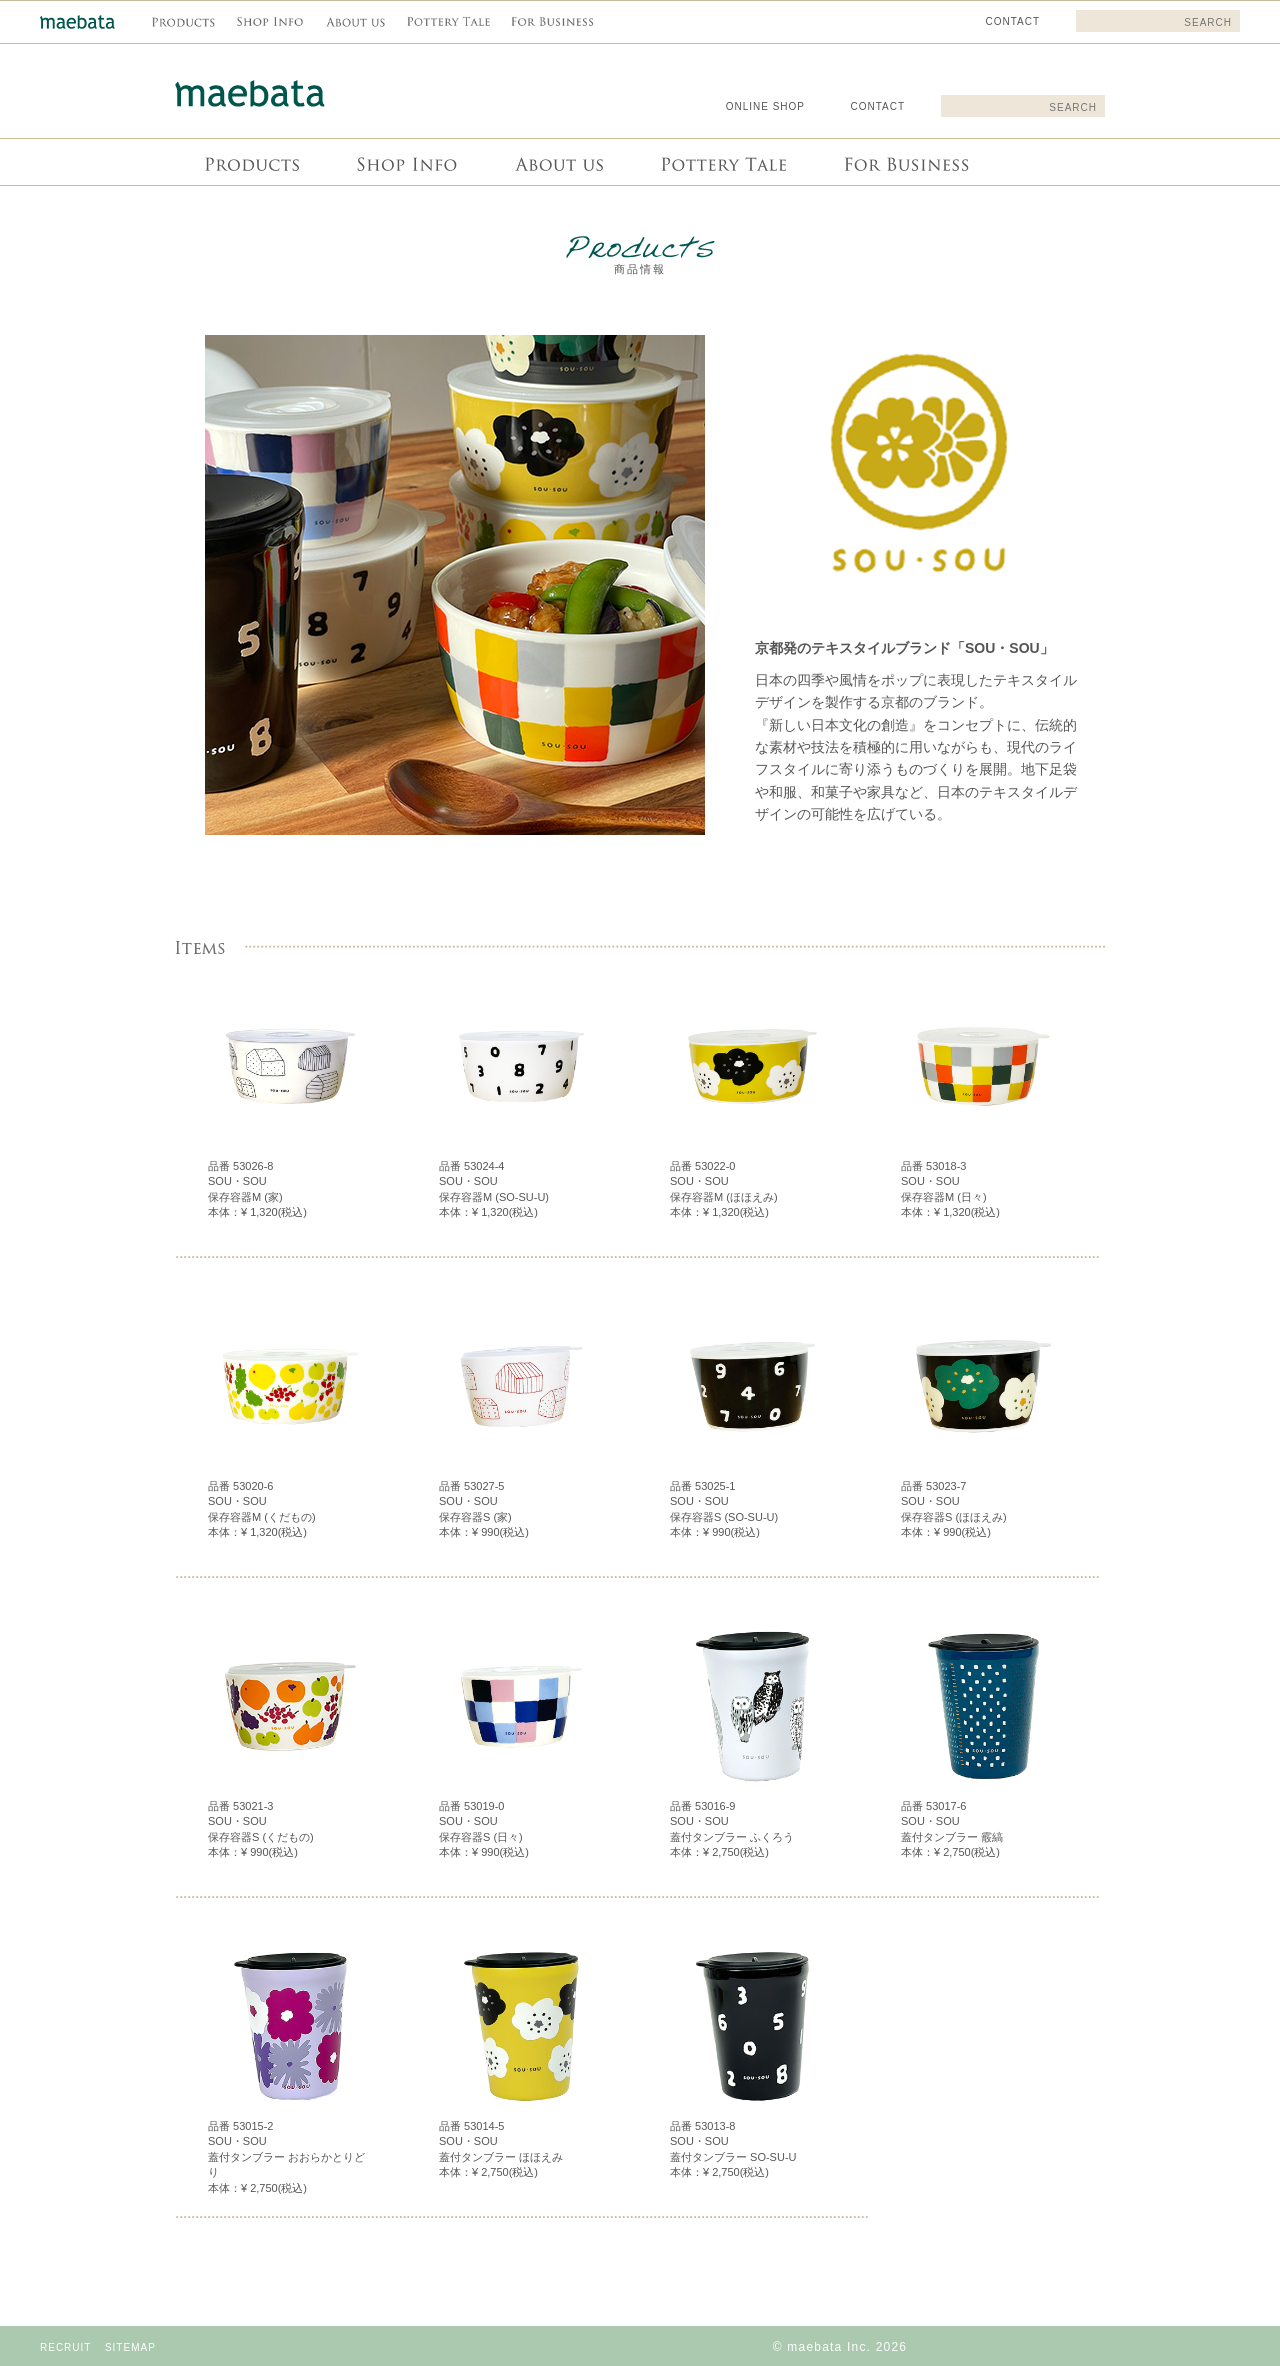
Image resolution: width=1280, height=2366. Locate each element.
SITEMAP (130, 2347)
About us (557, 162)
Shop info (405, 162)
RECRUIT (65, 2347)
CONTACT (877, 106)
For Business (904, 162)
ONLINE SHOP (765, 106)
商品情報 (251, 162)
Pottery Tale (721, 162)
